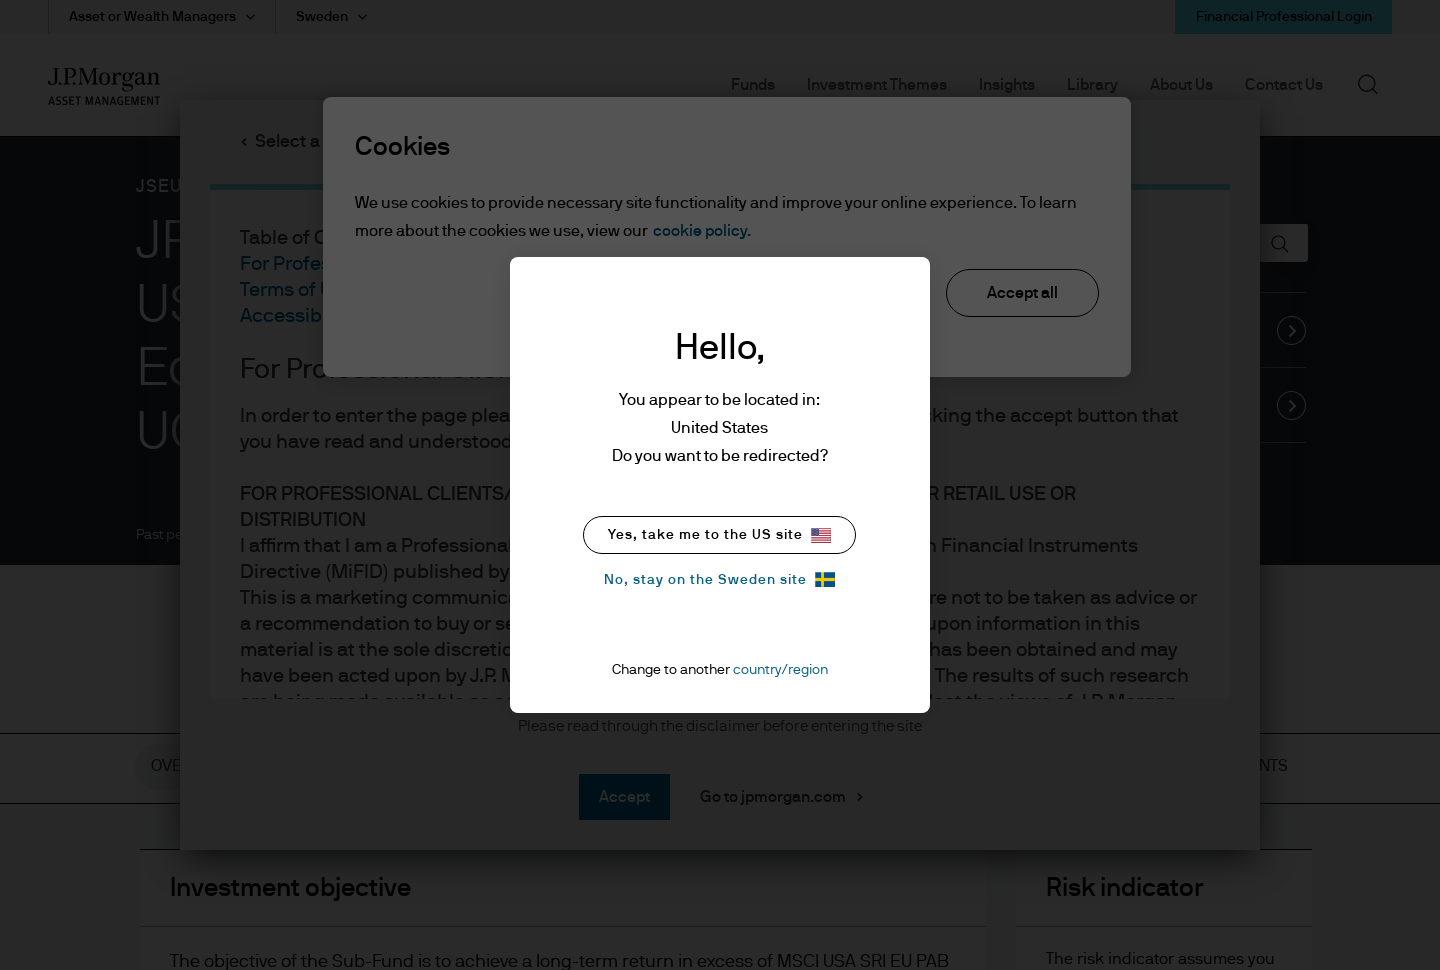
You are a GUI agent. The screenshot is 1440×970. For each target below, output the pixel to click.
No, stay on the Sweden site (719, 579)
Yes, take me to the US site (719, 535)
